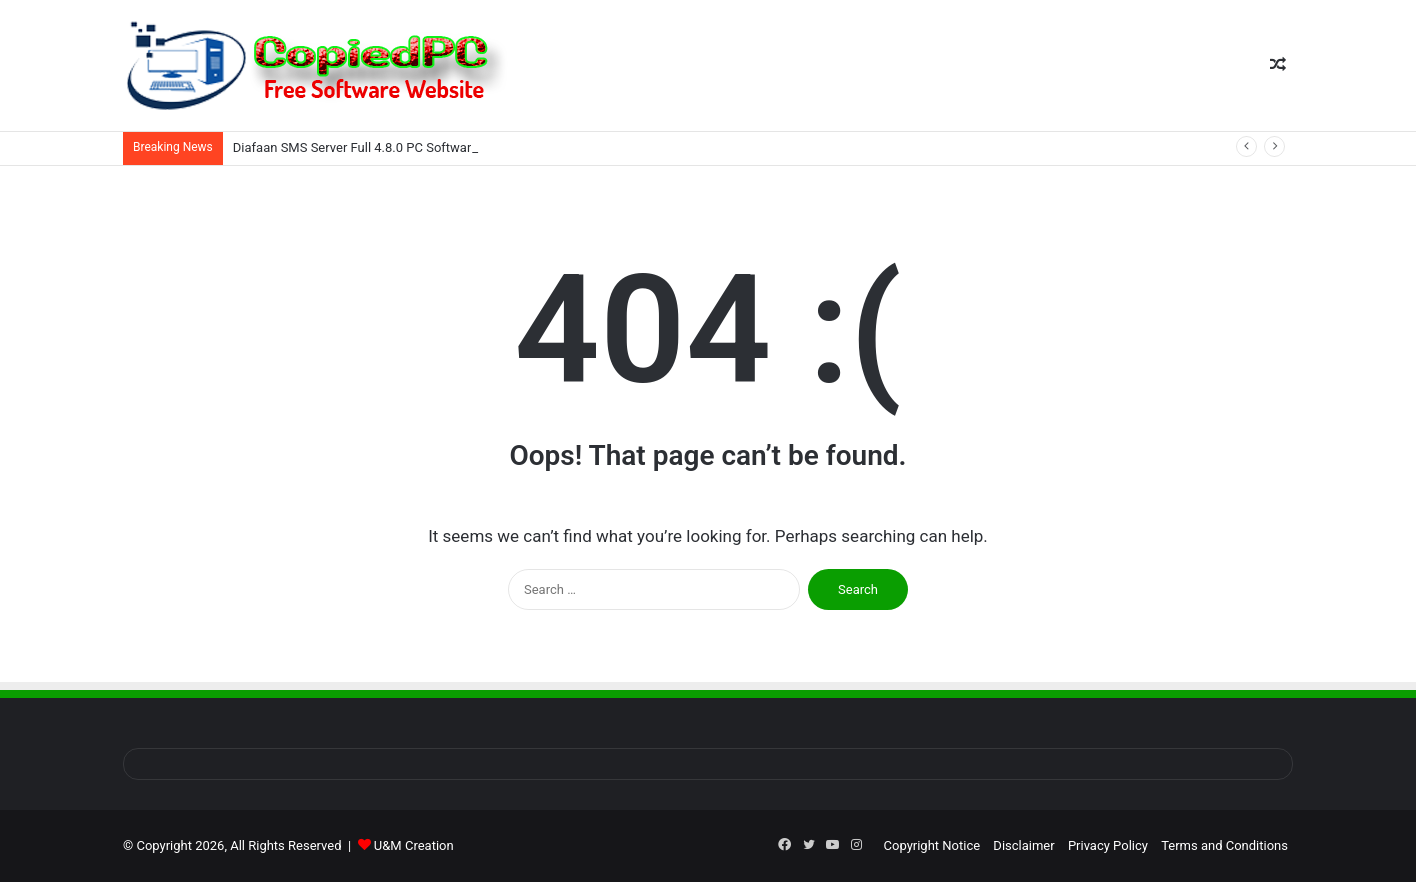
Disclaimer (1023, 845)
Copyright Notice (932, 845)
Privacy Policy (1108, 845)
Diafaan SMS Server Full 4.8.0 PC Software (355, 147)
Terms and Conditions (1224, 845)
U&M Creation (414, 845)
